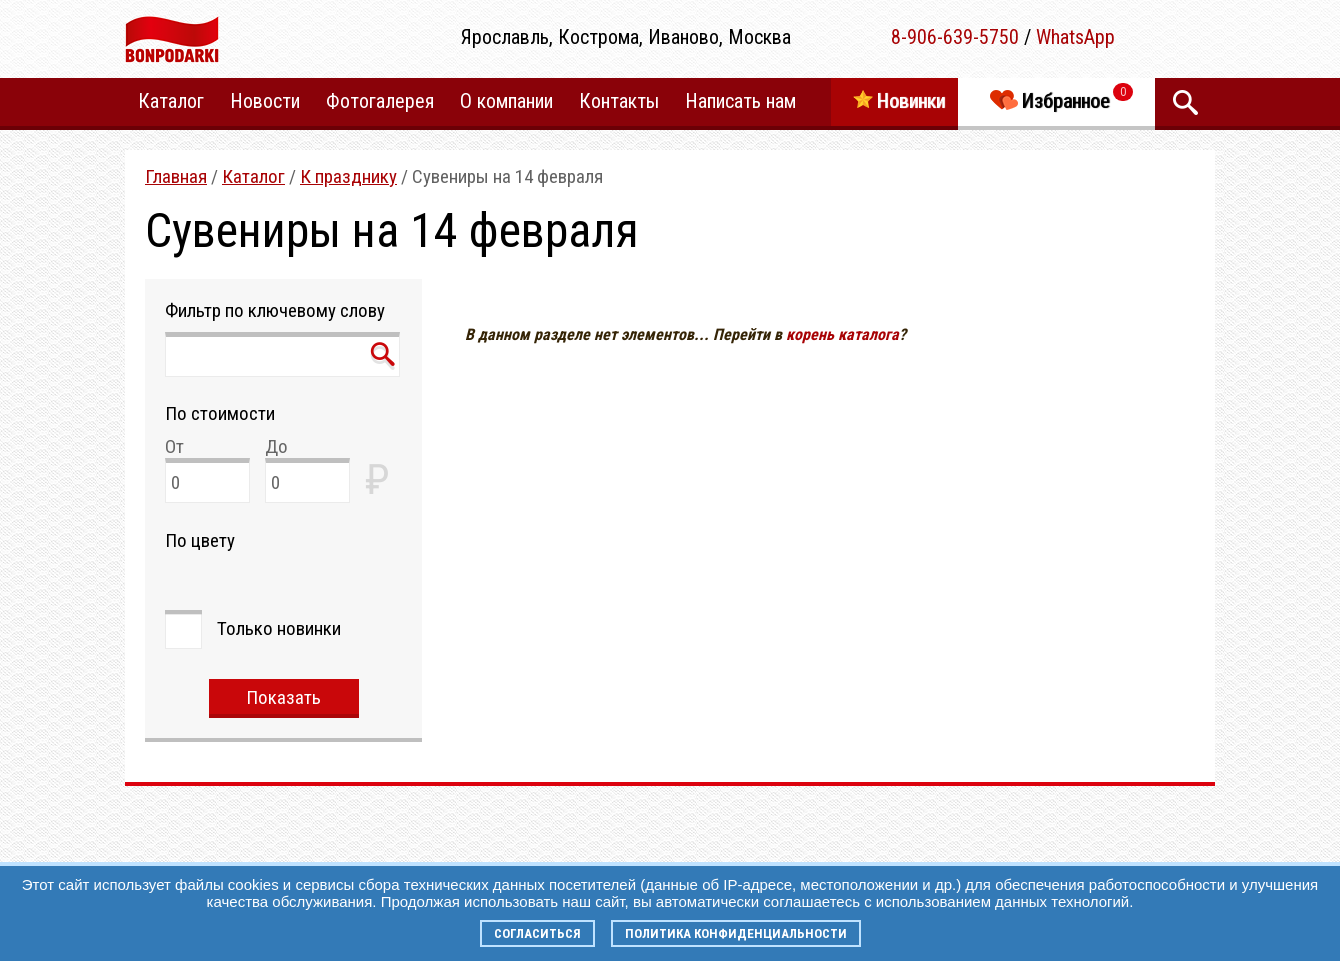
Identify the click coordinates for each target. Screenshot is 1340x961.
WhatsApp (1075, 37)
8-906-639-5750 (955, 37)
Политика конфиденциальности (736, 933)
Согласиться (537, 933)
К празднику (348, 176)
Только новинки (279, 628)
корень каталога (842, 334)
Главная (176, 176)
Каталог (253, 176)
